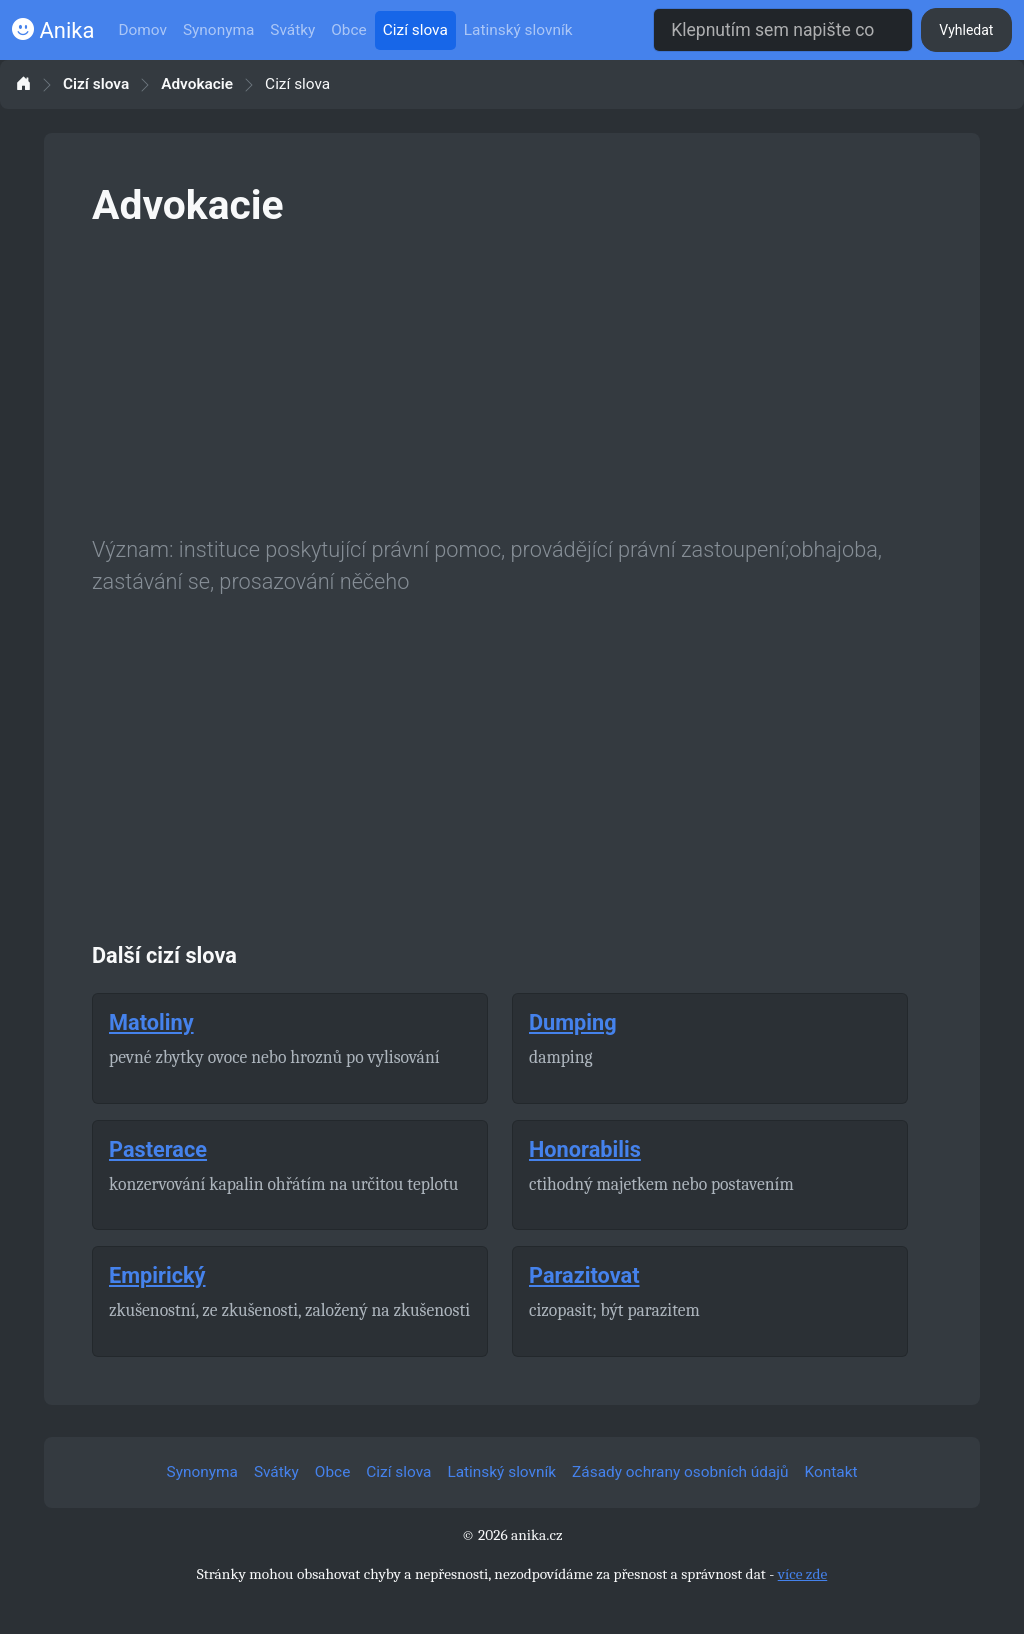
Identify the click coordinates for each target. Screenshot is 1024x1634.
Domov (142, 30)
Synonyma (218, 30)
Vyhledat (966, 30)
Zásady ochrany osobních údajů (680, 1472)
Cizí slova (415, 30)
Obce (348, 30)
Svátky (292, 30)
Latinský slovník (518, 30)
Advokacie (197, 84)
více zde (803, 1574)
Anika (53, 30)
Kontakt (831, 1472)
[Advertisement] (512, 378)
